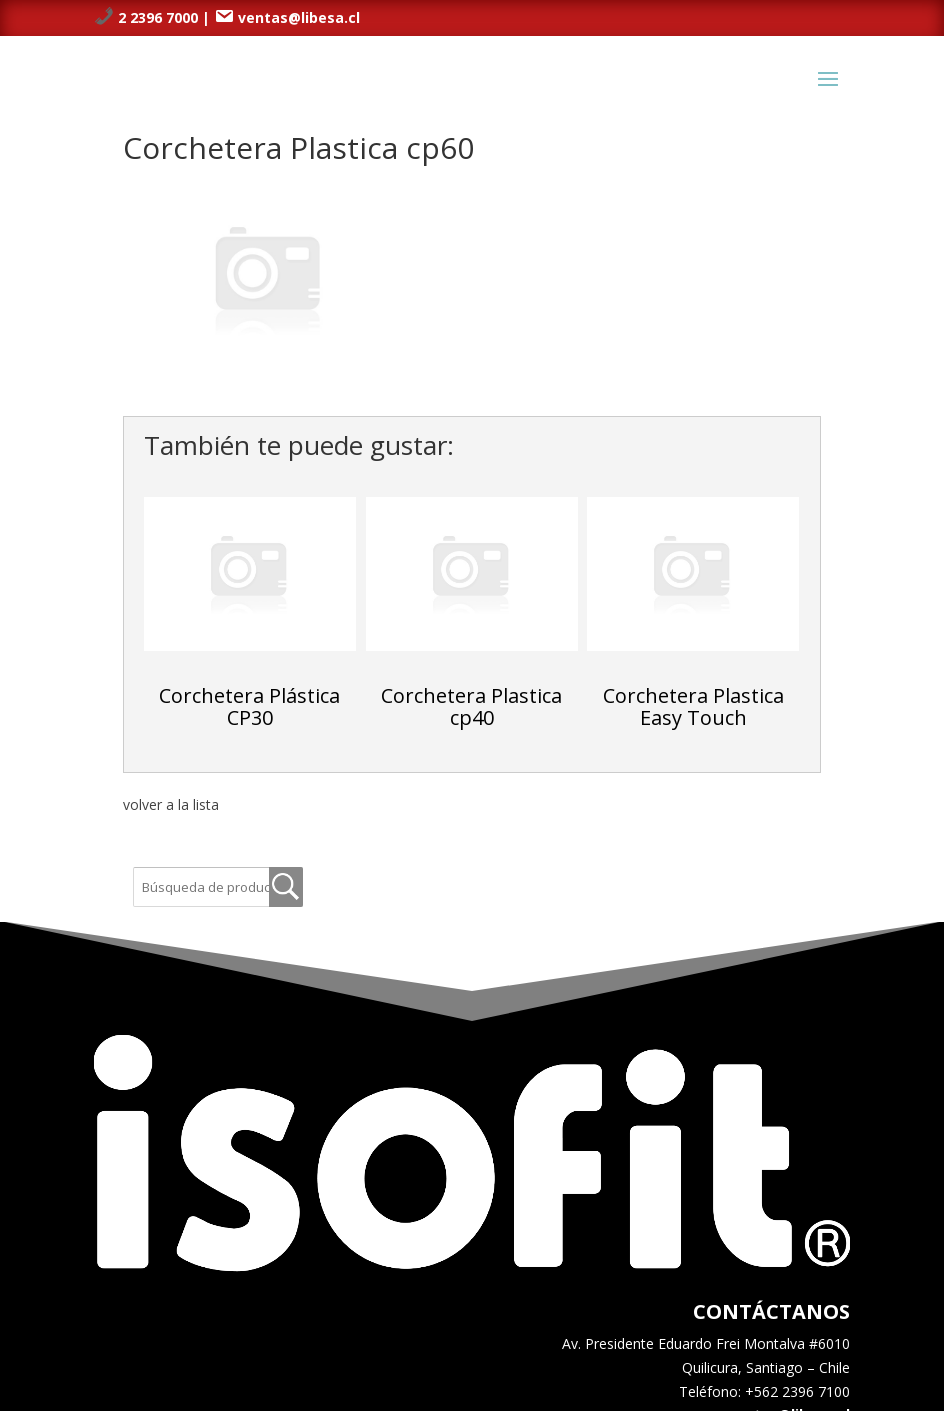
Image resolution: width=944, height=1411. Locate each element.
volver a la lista (171, 804)
